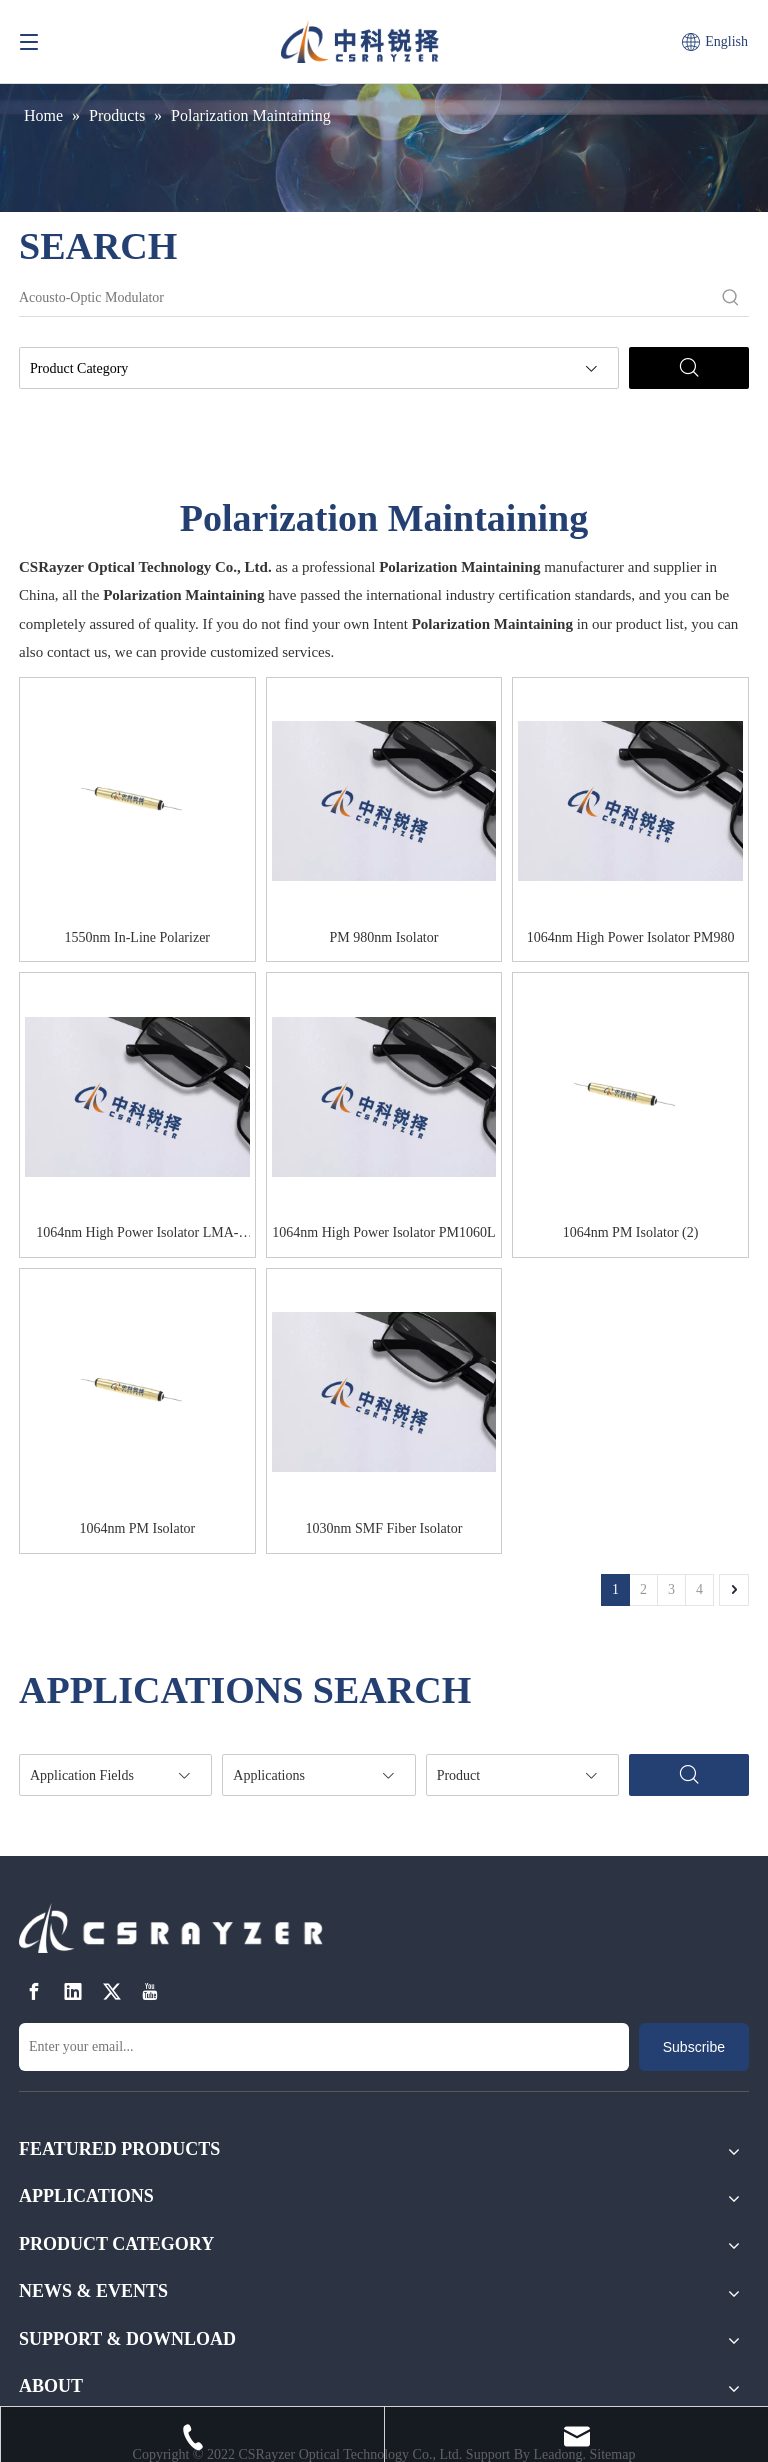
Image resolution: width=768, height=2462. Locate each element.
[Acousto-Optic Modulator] (366, 298)
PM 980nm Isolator (384, 937)
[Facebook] (34, 1991)
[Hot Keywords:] (731, 298)
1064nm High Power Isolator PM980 (631, 937)
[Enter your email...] (324, 2047)
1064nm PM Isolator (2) (631, 1232)
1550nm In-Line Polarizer (137, 937)
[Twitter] (112, 1991)
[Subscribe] (694, 2047)
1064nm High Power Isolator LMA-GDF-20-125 (137, 1236)
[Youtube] (150, 1991)
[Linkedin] (73, 1991)
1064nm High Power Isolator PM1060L (383, 1232)
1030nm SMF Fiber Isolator (384, 1528)
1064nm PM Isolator (137, 1528)
